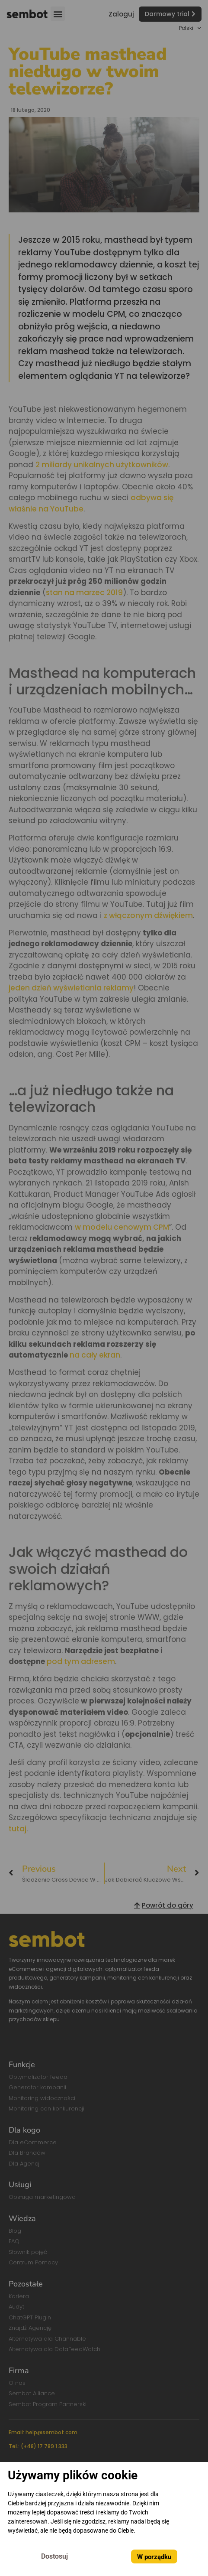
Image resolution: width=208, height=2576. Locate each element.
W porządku (154, 2557)
